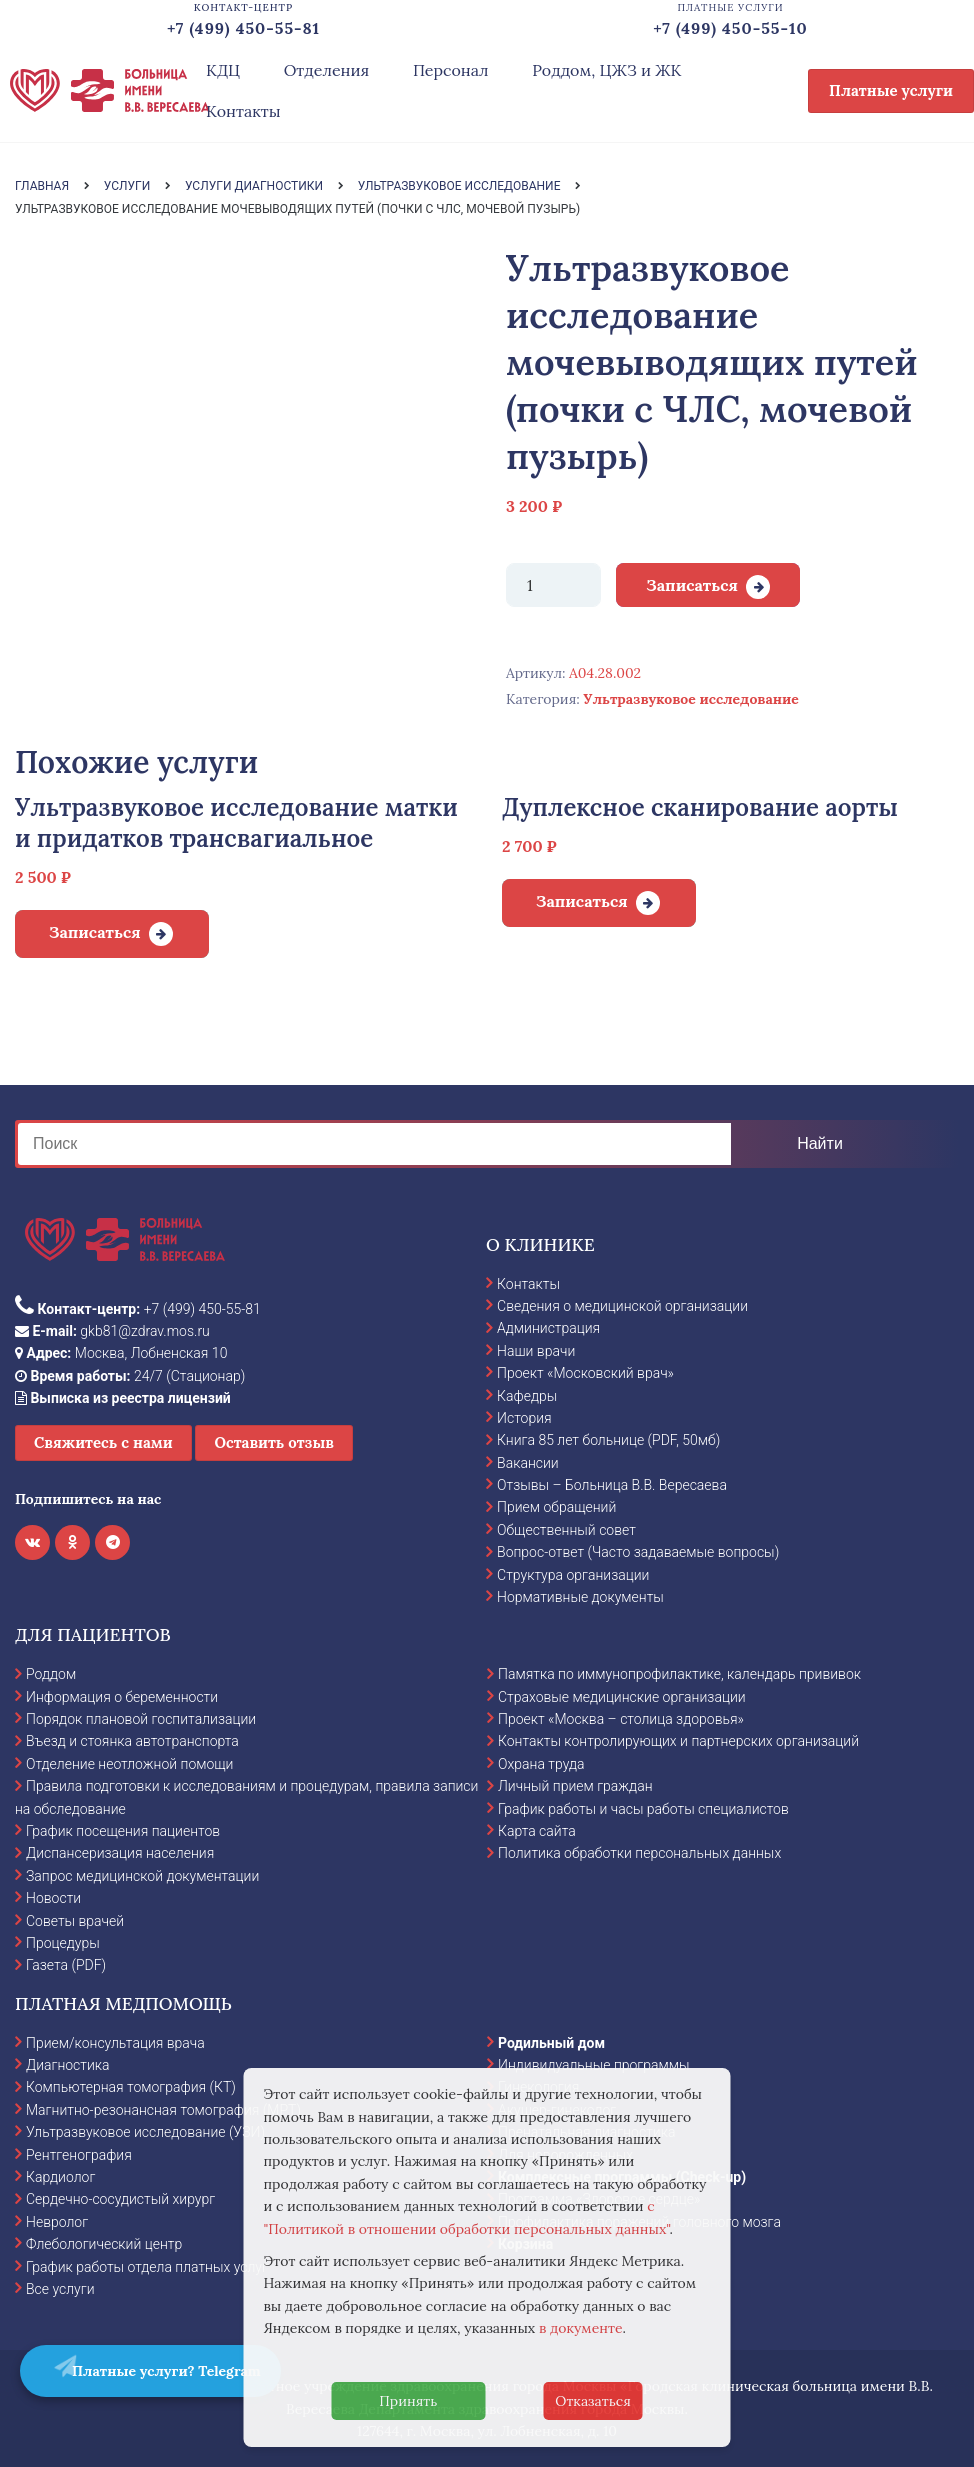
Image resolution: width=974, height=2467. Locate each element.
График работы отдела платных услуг (147, 2267)
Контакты (243, 111)
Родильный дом (551, 2043)
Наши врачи (536, 1351)
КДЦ (223, 70)
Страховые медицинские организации (622, 1697)
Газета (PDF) (66, 1965)
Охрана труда (541, 1764)
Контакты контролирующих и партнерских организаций (678, 1741)
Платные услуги (891, 90)
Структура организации (573, 1575)
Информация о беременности (122, 1697)
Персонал (451, 70)
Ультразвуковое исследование (690, 699)
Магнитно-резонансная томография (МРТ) (163, 2110)
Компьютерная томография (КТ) (131, 2087)
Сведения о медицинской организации (622, 1306)
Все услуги (60, 2289)
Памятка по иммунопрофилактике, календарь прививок (679, 1674)
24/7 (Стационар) (130, 1376)
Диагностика (68, 2065)
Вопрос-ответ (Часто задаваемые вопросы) (638, 1552)
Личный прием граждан (575, 1786)
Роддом (51, 1674)
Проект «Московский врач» (585, 1373)
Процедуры (63, 1943)
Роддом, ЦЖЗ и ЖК (606, 70)
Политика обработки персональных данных (639, 1853)
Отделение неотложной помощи (129, 1764)
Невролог (57, 2222)
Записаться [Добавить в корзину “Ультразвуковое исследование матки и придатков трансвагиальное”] (95, 932)
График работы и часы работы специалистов (643, 1809)
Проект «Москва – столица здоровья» (621, 1719)
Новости (53, 1898)
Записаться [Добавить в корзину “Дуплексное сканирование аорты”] (582, 901)
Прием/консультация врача (115, 2043)
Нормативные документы (580, 1597)
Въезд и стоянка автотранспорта (132, 1741)
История (524, 1418)
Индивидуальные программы (594, 2065)
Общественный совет (566, 1530)
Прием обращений (556, 1507)
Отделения (327, 70)
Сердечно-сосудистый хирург (120, 2199)
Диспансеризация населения (120, 1853)
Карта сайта (537, 1831)
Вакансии (528, 1463)
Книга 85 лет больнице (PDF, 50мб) (608, 1440)
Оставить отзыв (274, 1442)
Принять (408, 2401)
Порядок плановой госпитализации (141, 1719)
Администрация (548, 1328)
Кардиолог (60, 2177)
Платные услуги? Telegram (156, 2367)
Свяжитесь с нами (103, 1442)
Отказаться (593, 2401)
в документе (581, 2328)
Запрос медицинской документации (142, 1876)
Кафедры (527, 1396)
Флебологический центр (104, 2244)
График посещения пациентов (123, 1831)
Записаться (692, 585)
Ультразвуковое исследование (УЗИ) (145, 2132)
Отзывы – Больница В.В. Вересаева (612, 1485)
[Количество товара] (553, 585)
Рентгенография (79, 2155)
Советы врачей (75, 1921)
